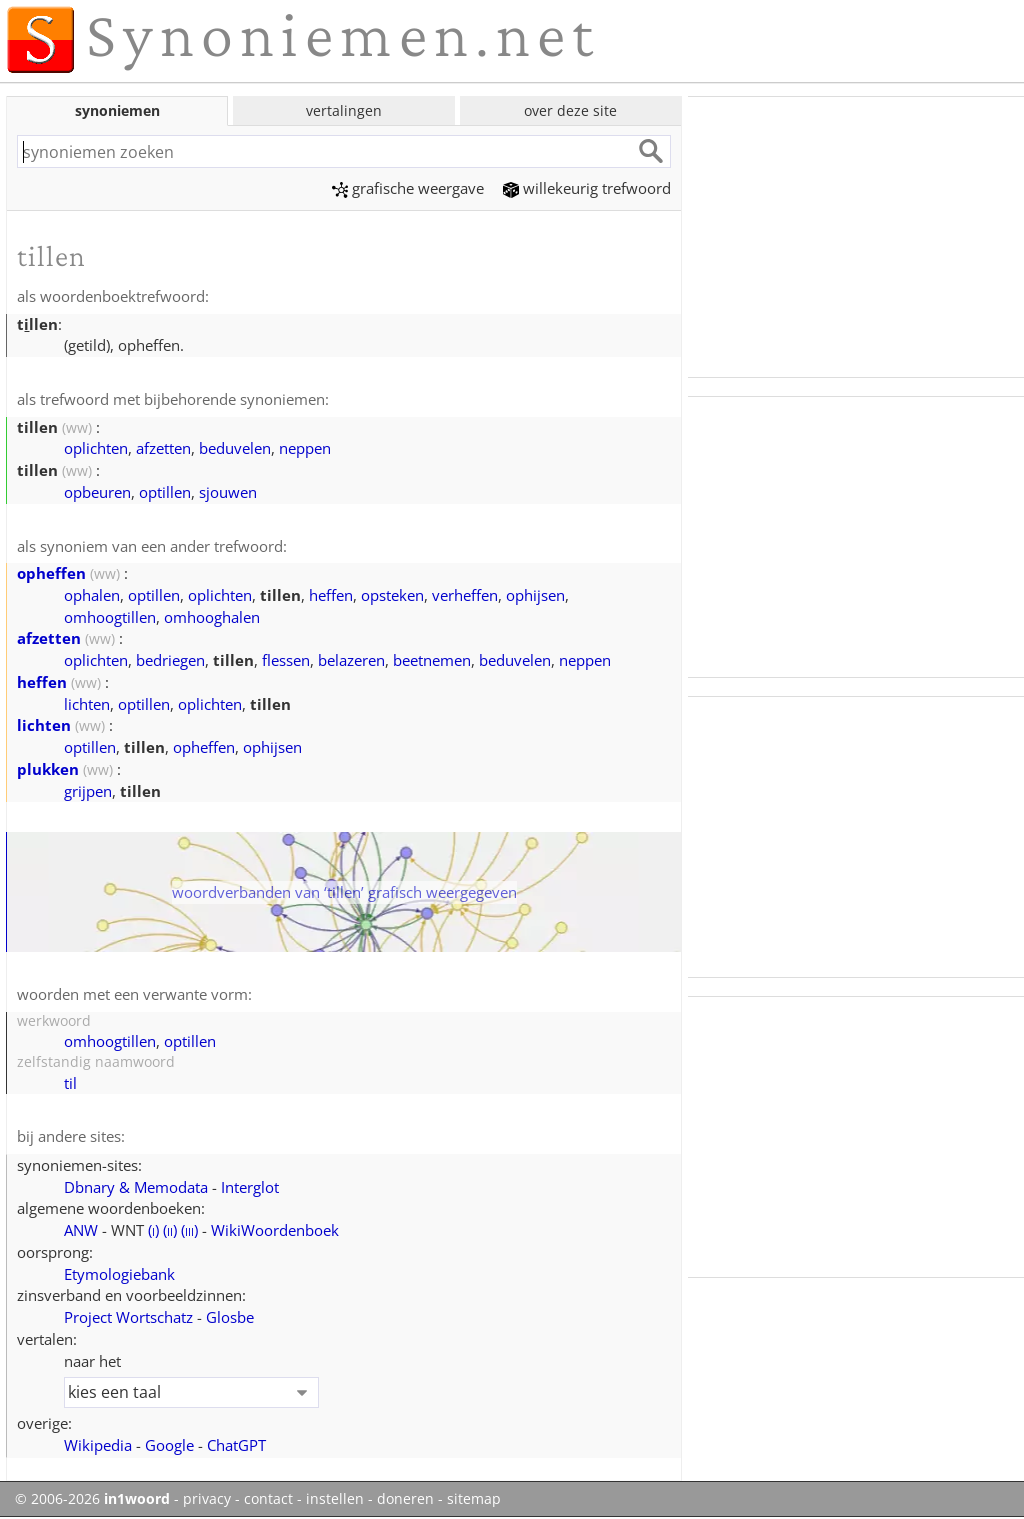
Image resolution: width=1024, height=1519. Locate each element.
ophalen (92, 595)
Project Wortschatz (128, 1317)
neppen (305, 448)
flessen (286, 660)
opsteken (392, 595)
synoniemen (117, 110)
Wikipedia (98, 1445)
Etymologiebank (119, 1274)
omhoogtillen (110, 617)
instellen (335, 1499)
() (153, 1230)
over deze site (570, 110)
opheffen (51, 573)
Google (169, 1445)
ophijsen (535, 595)
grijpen (88, 791)
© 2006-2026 (92, 1499)
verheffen (465, 595)
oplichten (96, 448)
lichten (87, 704)
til (70, 1083)
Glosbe (230, 1317)
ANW (81, 1230)
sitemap (474, 1499)
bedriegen (170, 660)
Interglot (250, 1187)
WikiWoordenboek (275, 1230)
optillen (165, 492)
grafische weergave (408, 188)
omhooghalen (212, 617)
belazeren (351, 660)
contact (268, 1499)
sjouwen (228, 492)
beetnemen (432, 660)
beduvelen (235, 448)
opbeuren (97, 492)
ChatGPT (236, 1445)
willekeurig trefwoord (587, 188)
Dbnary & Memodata (136, 1187)
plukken (48, 769)
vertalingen (344, 110)
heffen (331, 595)
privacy (207, 1499)
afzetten (163, 448)
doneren (405, 1499)
